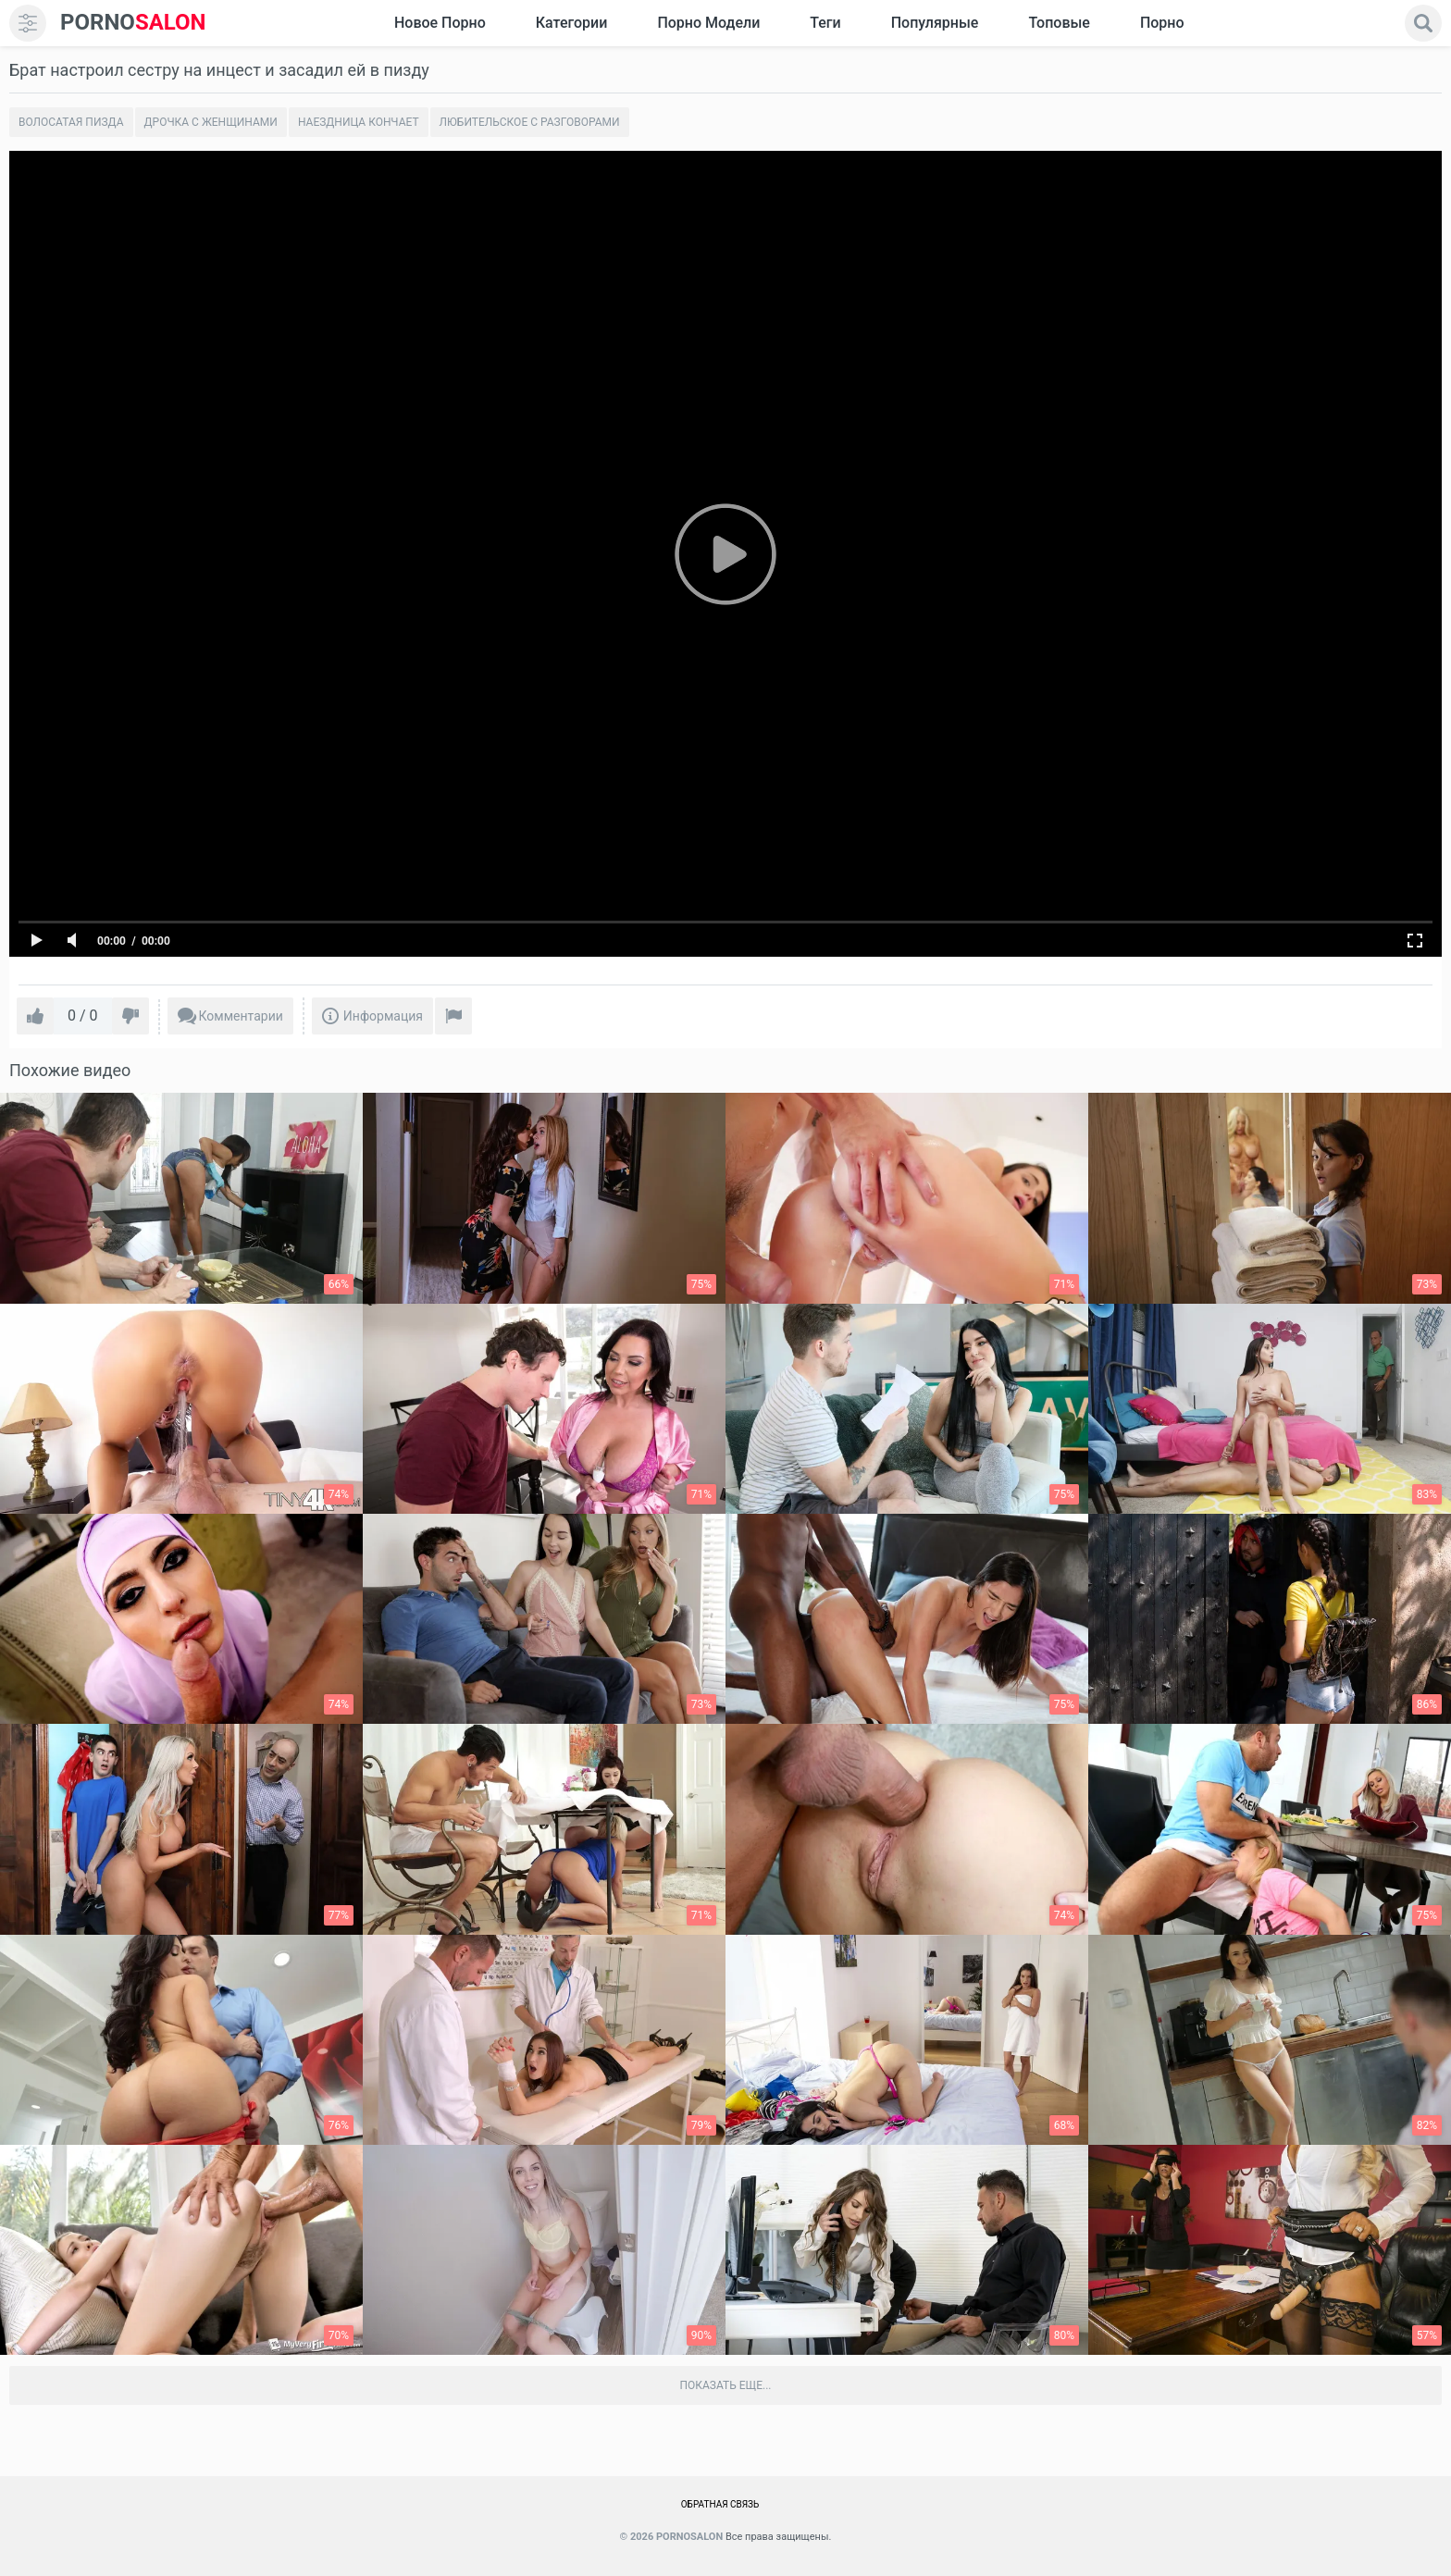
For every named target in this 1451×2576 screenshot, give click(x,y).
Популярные (935, 22)
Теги (825, 22)
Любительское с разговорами (530, 122)
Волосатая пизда (71, 122)
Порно (1162, 22)
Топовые (1058, 22)
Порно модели (708, 22)
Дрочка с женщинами (211, 122)
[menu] (27, 23)
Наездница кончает (358, 122)
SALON (133, 22)
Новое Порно (440, 22)
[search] (1423, 23)
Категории (572, 22)
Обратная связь (720, 2504)
